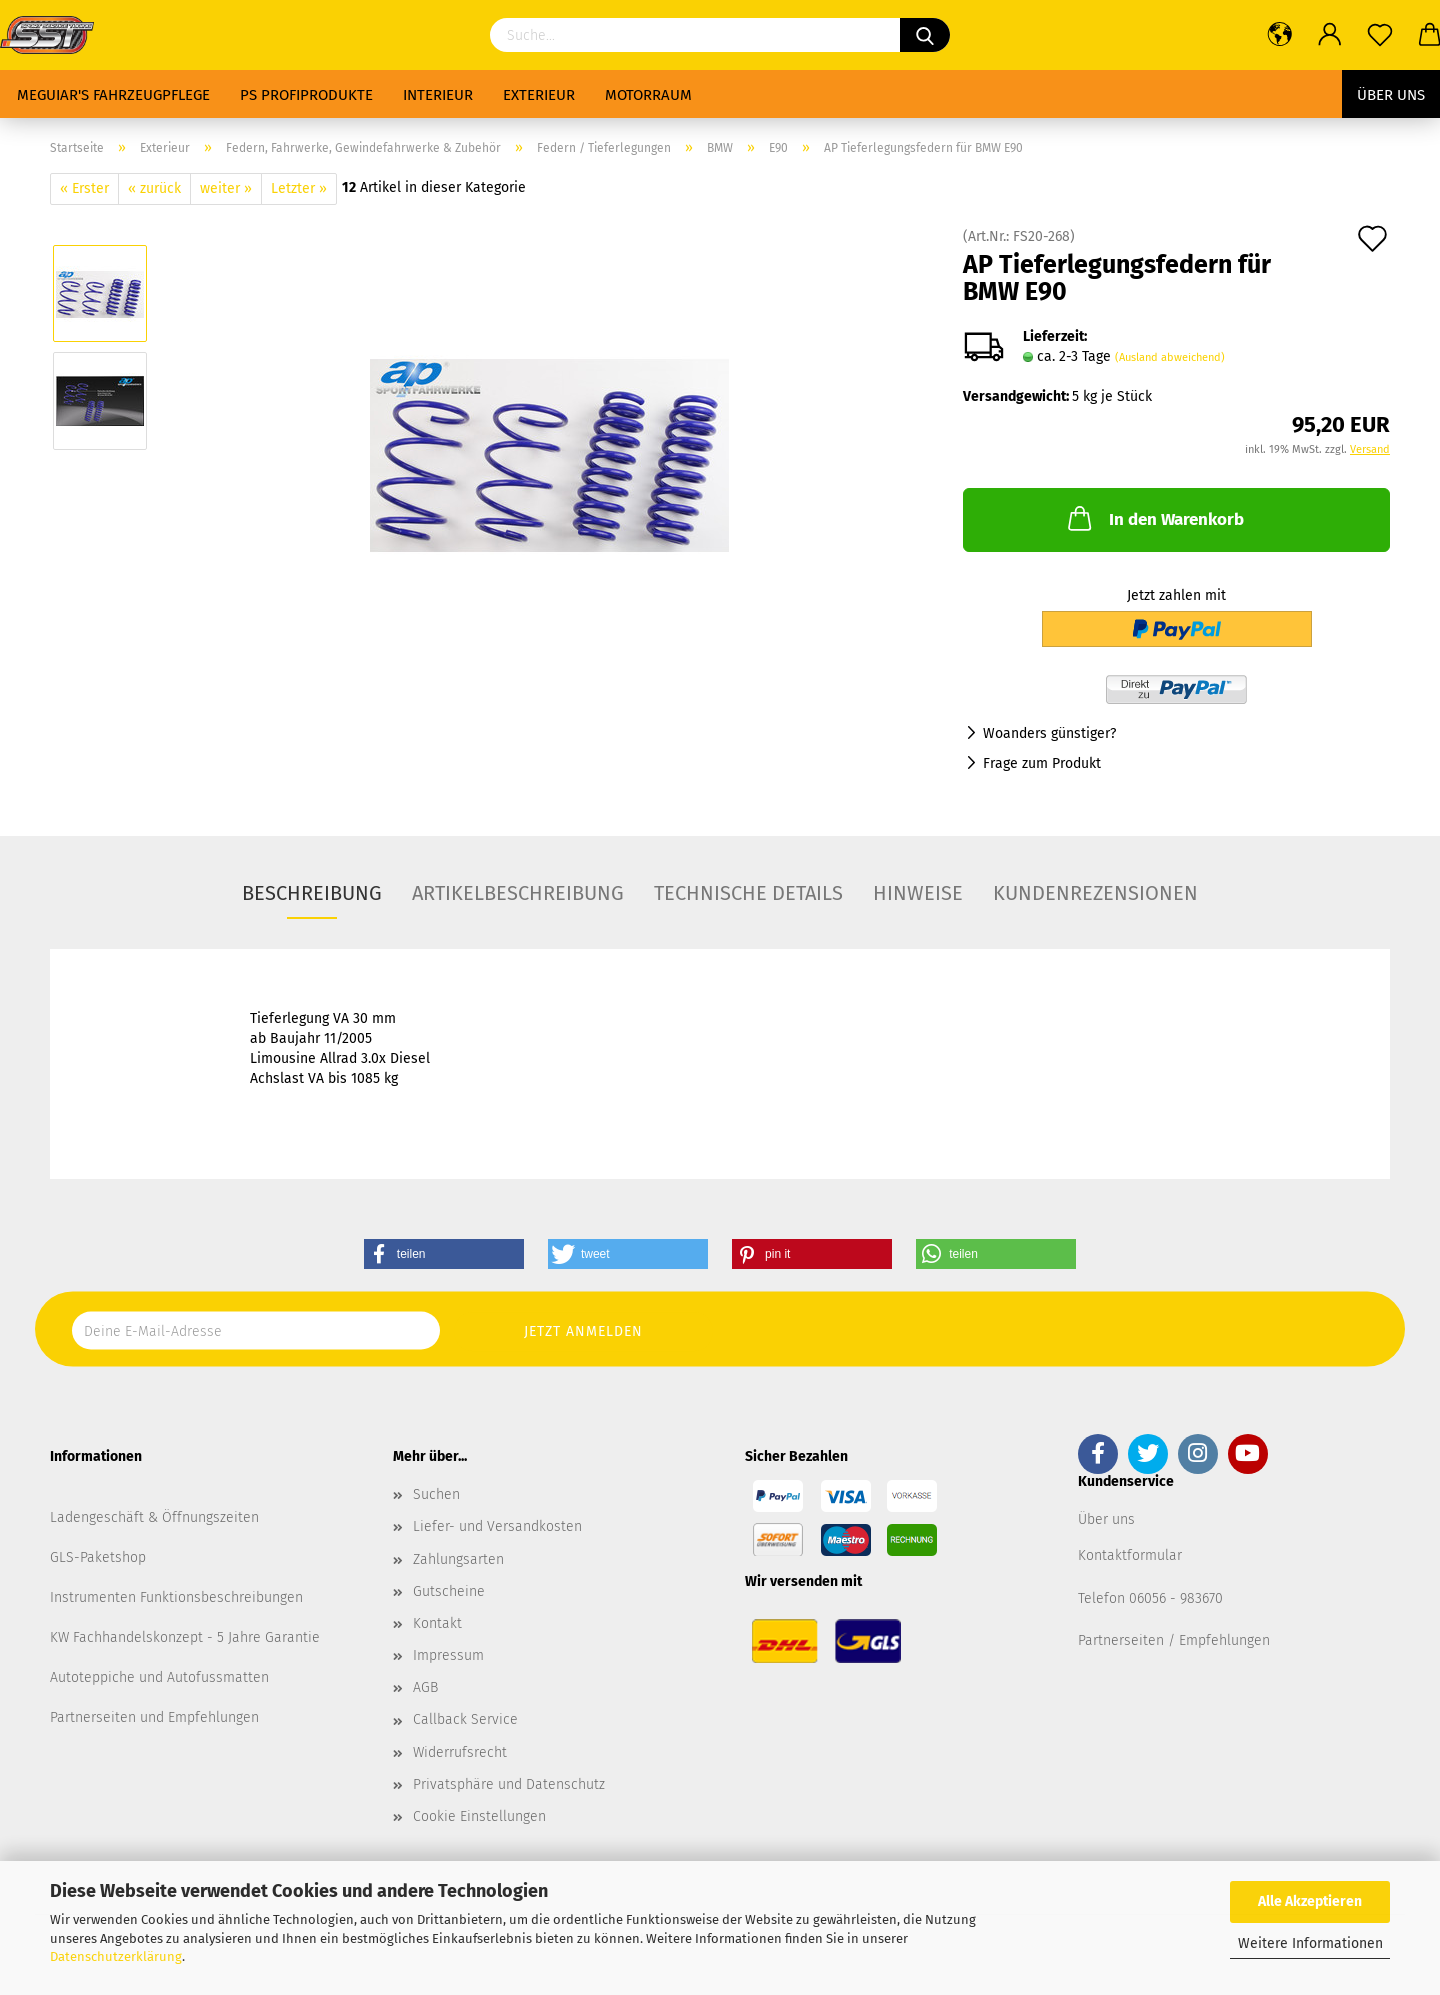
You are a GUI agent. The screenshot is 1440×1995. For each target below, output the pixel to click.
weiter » (226, 188)
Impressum (448, 1655)
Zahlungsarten (458, 1559)
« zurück (154, 188)
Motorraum (648, 95)
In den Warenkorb (1154, 518)
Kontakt (437, 1623)
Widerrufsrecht (460, 1752)
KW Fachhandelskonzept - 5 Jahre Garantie (185, 1637)
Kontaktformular (1130, 1555)
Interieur (438, 95)
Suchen (436, 1494)
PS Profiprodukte (306, 95)
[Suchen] (925, 35)
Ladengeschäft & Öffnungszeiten (154, 1517)
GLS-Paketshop (98, 1557)
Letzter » (299, 188)
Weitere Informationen (1310, 1943)
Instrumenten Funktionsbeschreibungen (176, 1597)
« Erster (84, 188)
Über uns (1391, 95)
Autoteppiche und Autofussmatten (159, 1677)
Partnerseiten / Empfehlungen (1174, 1640)
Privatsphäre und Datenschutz (509, 1784)
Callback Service (465, 1719)
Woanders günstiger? (1049, 733)
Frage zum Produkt (1042, 763)
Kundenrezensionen (1095, 893)
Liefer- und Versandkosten (497, 1526)
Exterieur (539, 95)
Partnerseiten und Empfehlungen (154, 1717)
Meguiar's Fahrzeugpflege (113, 95)
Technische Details (748, 893)
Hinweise (918, 893)
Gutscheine (449, 1591)
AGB (425, 1687)
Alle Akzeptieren (1310, 1901)
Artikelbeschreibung (518, 893)
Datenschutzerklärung (116, 1956)
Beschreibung (312, 893)
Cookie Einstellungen (479, 1816)
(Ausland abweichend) (1170, 357)
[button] (444, 1254)
